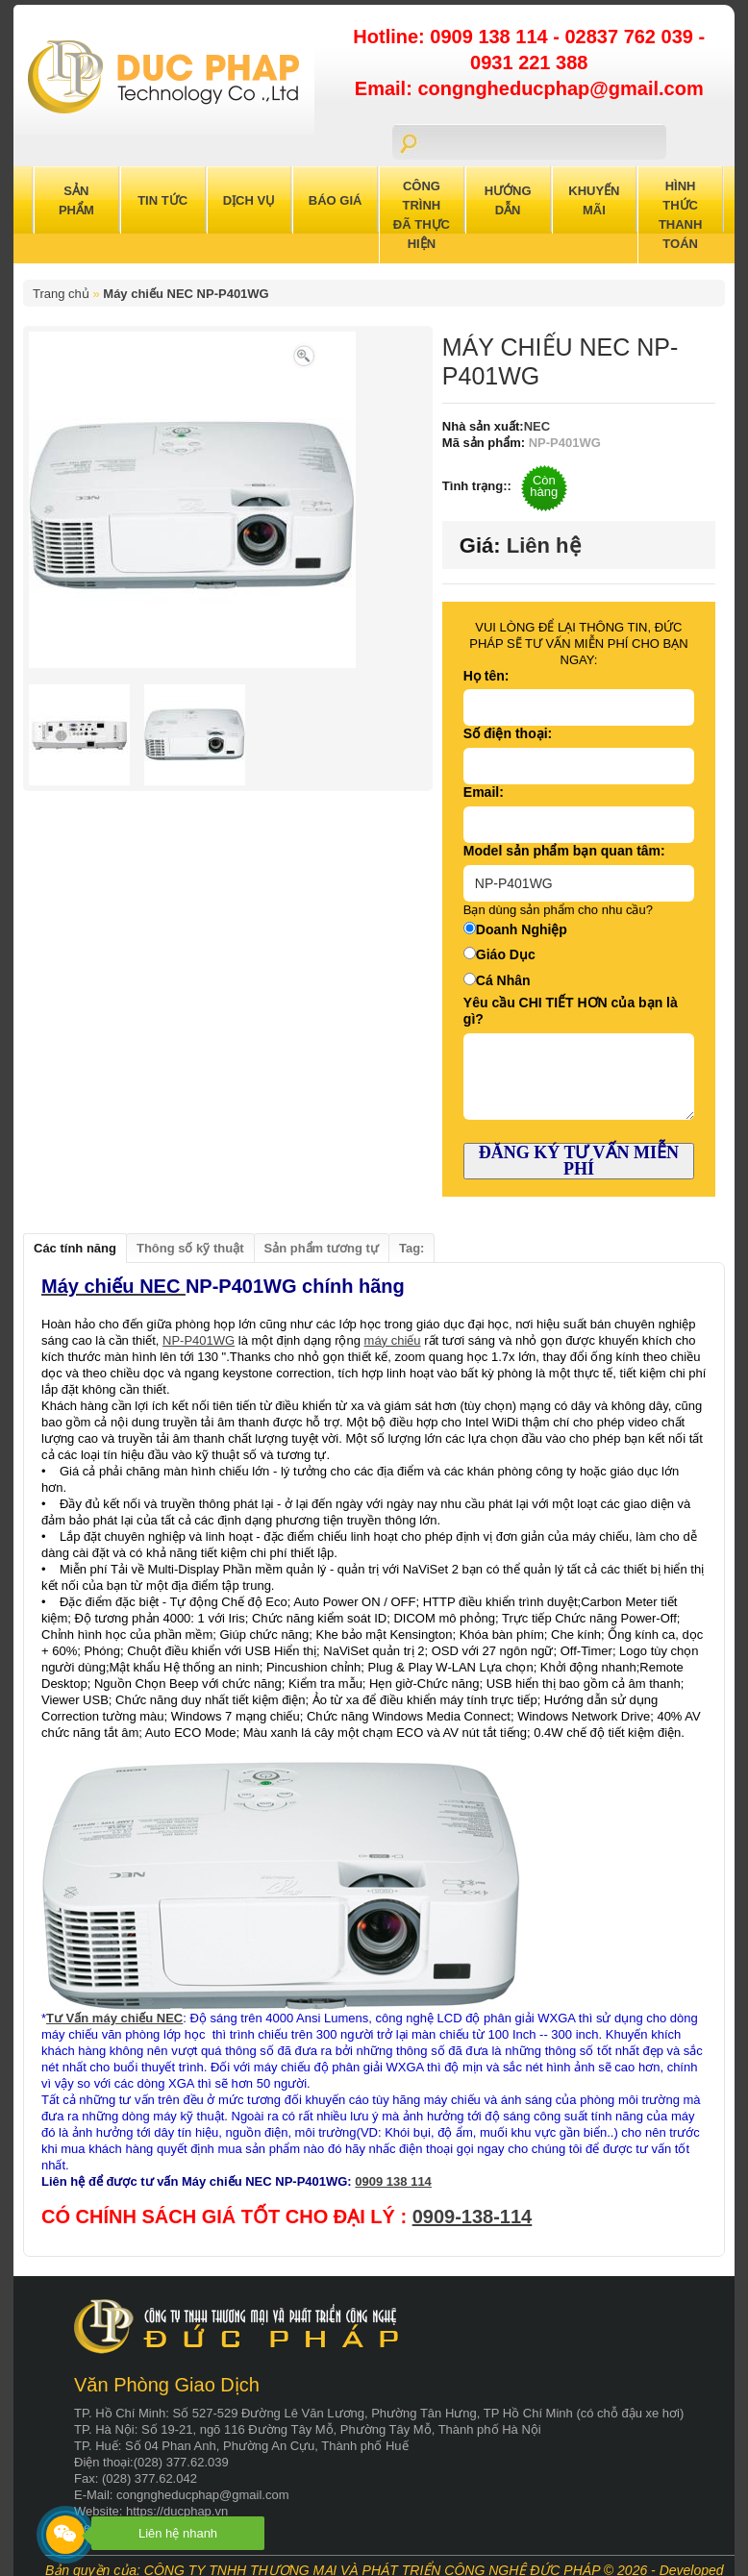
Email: (483, 792)
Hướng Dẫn (508, 200)
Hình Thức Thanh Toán (681, 215)
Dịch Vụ (249, 200)
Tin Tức (162, 200)
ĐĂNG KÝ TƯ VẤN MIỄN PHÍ (579, 1160)
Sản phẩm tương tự (321, 1248)
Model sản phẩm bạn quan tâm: (564, 850)
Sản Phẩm (76, 200)
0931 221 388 (528, 62)
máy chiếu (392, 1340)
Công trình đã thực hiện (421, 215)
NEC (537, 426)
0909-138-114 (472, 2216)
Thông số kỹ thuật (190, 1248)
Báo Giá (335, 200)
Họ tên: (486, 675)
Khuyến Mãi (593, 200)
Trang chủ (61, 293)
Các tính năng (75, 1248)
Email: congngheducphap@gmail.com (529, 88)
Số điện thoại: (507, 733)
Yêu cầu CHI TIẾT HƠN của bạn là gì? (570, 1011)
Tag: (411, 1248)
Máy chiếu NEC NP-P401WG (185, 293)
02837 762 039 (631, 36)
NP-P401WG (198, 1340)
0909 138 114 (491, 36)
